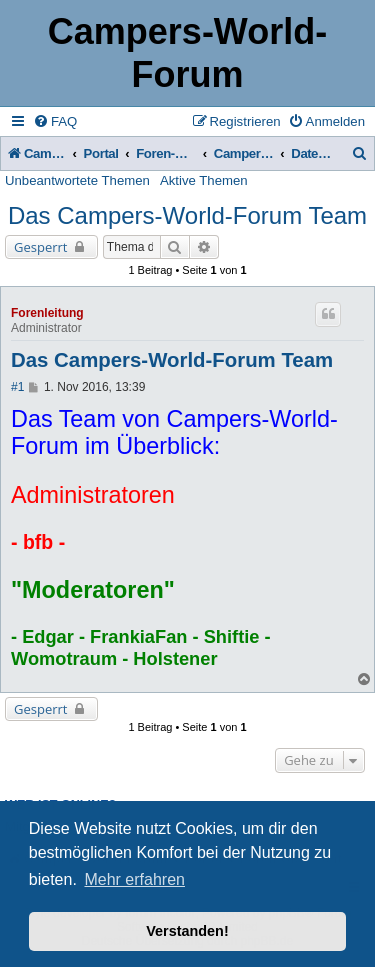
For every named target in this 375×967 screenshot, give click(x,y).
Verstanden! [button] (187, 931)
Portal (101, 153)
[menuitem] (55, 121)
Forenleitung (47, 313)
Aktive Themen (204, 180)
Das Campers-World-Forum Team (187, 215)
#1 (17, 387)
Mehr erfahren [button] (134, 879)
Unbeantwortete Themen (77, 180)
